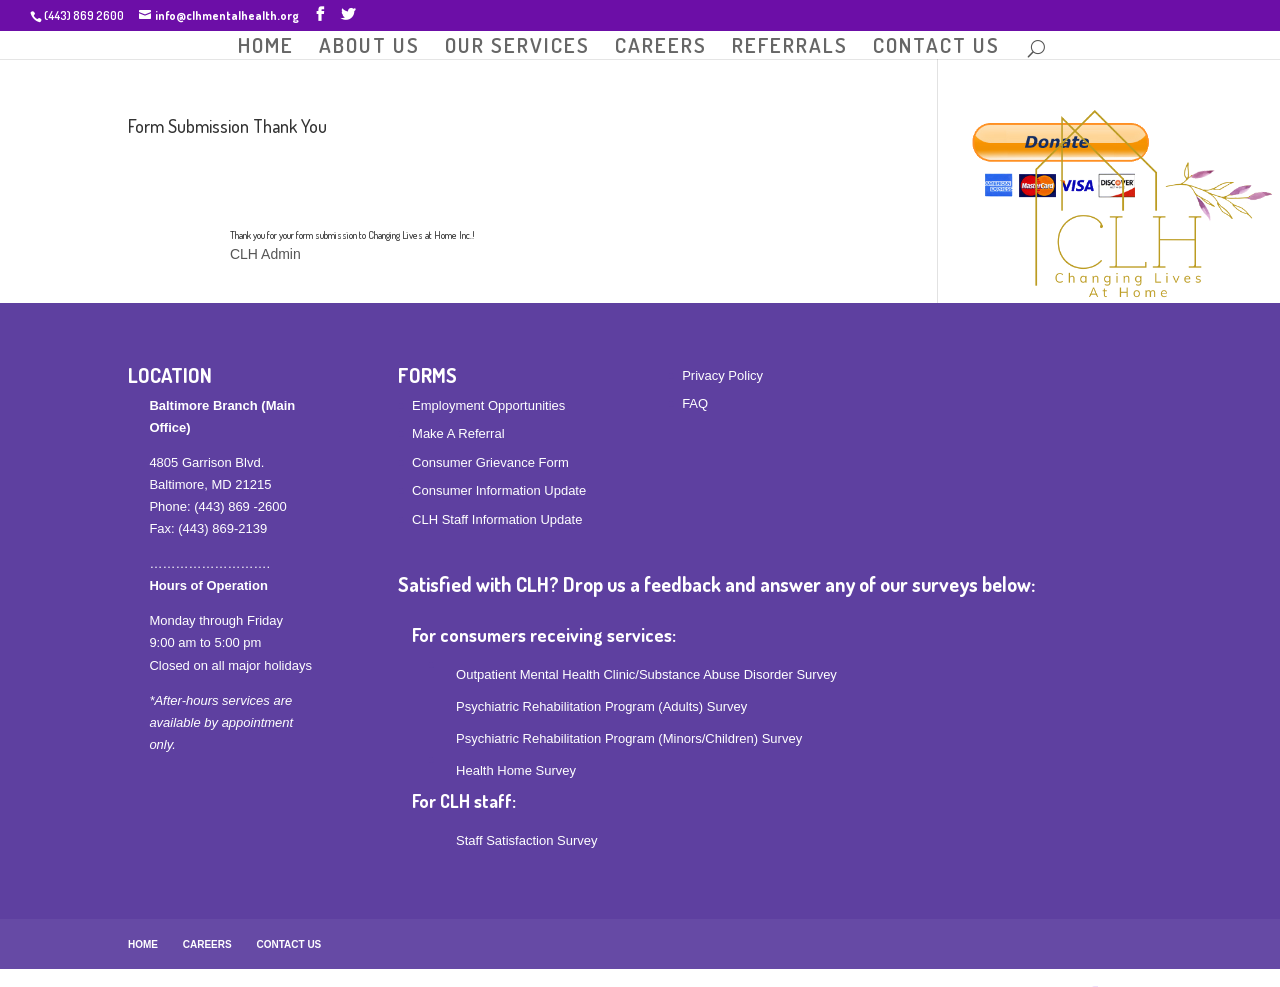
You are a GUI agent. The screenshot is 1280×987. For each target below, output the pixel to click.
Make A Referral (458, 433)
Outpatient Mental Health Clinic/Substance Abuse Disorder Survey (646, 674)
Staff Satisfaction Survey (526, 840)
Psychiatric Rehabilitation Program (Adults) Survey (601, 706)
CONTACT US (936, 46)
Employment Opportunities (488, 405)
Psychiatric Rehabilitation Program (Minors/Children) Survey (629, 738)
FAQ (695, 403)
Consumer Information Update (499, 490)
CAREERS (661, 46)
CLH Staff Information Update (497, 519)
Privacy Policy (722, 375)
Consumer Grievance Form (490, 462)
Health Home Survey (516, 770)
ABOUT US (369, 46)
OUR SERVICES (517, 46)
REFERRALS (790, 46)
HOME (266, 46)
